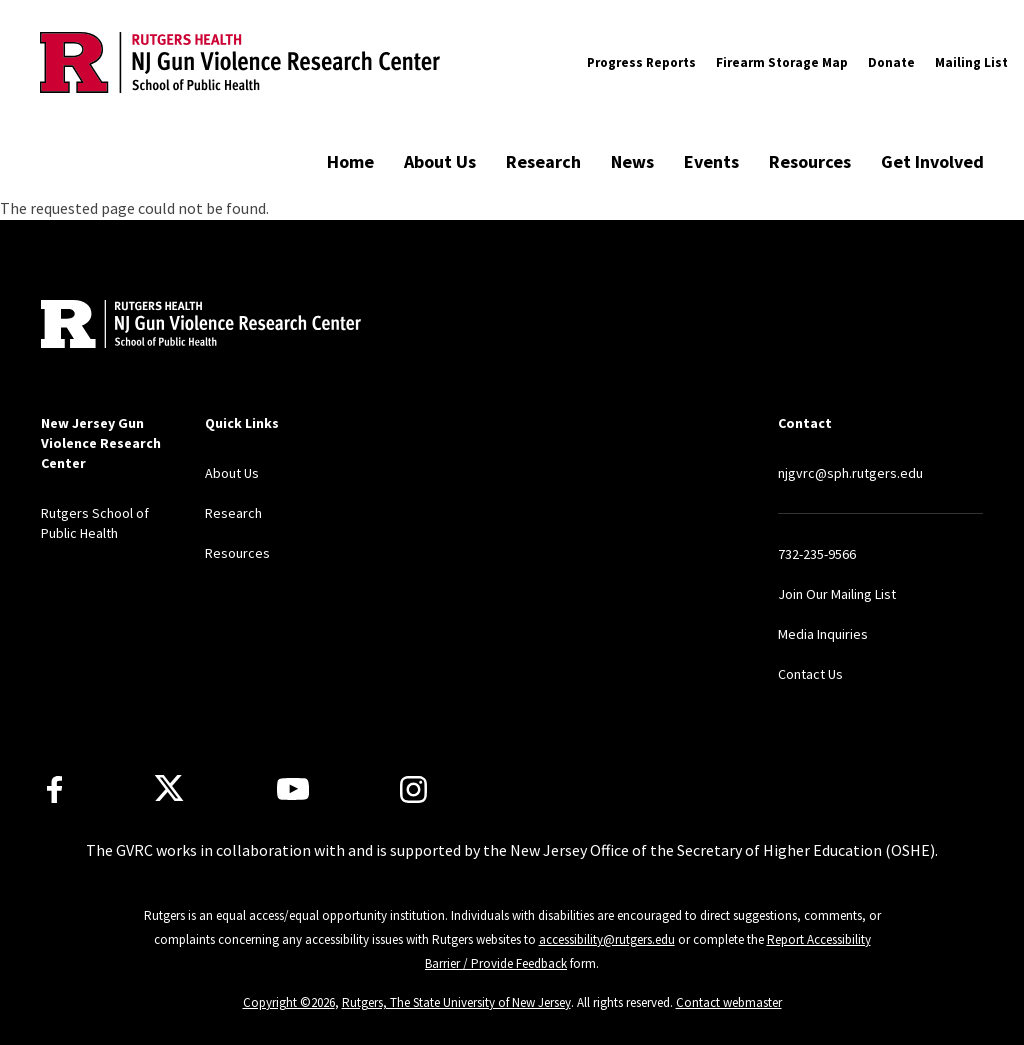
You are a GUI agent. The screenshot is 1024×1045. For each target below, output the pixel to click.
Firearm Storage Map (782, 62)
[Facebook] (54, 789)
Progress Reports (641, 62)
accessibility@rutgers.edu (607, 939)
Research (543, 161)
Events (711, 161)
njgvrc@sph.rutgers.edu (850, 473)
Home (350, 161)
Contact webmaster (729, 1002)
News (632, 161)
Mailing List (971, 62)
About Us (440, 161)
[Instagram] (413, 789)
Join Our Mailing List (837, 594)
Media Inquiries (823, 634)
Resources (810, 161)
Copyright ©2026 (289, 1002)
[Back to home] (173, 326)
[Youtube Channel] (293, 789)
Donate (891, 62)
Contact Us (810, 674)
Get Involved (932, 161)
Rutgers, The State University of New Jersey (456, 1002)
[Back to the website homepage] (240, 62)
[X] (169, 789)
